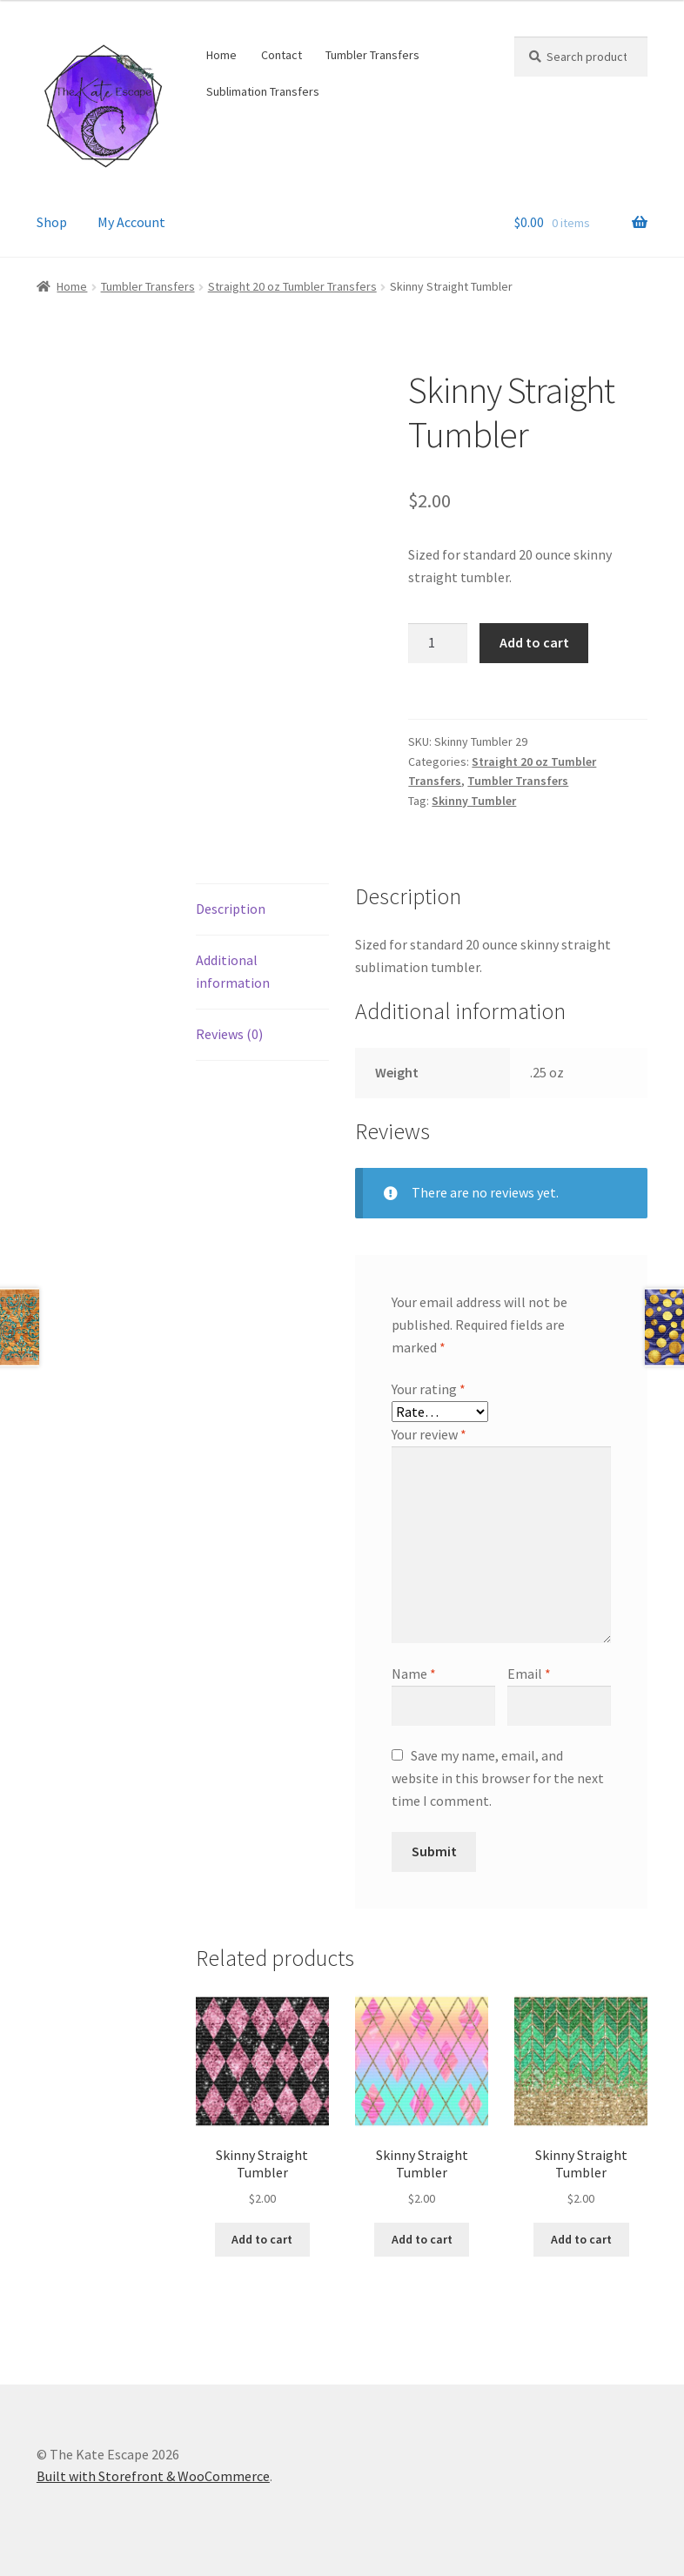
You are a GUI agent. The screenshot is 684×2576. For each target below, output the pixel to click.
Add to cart (534, 642)
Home (221, 55)
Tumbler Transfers (372, 55)
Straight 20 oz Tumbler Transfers (292, 286)
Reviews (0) (229, 1034)
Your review (429, 1434)
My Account (131, 222)
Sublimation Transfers (262, 91)
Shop (52, 222)
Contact (281, 55)
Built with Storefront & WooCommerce (153, 2476)
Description (230, 908)
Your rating (429, 1389)
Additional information (233, 971)
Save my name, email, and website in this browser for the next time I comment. (498, 1778)
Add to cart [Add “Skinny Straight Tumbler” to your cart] (261, 2239)
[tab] (262, 910)
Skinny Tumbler (474, 800)
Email (529, 1673)
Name (414, 1673)
